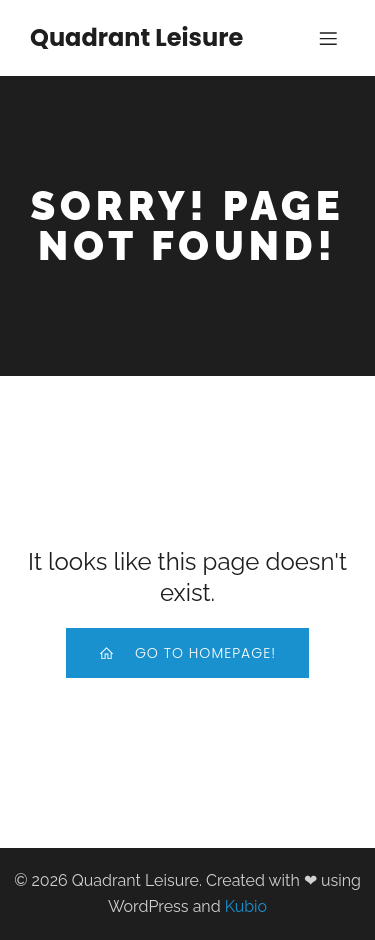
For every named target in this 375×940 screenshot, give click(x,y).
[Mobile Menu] (328, 38)
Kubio (246, 906)
